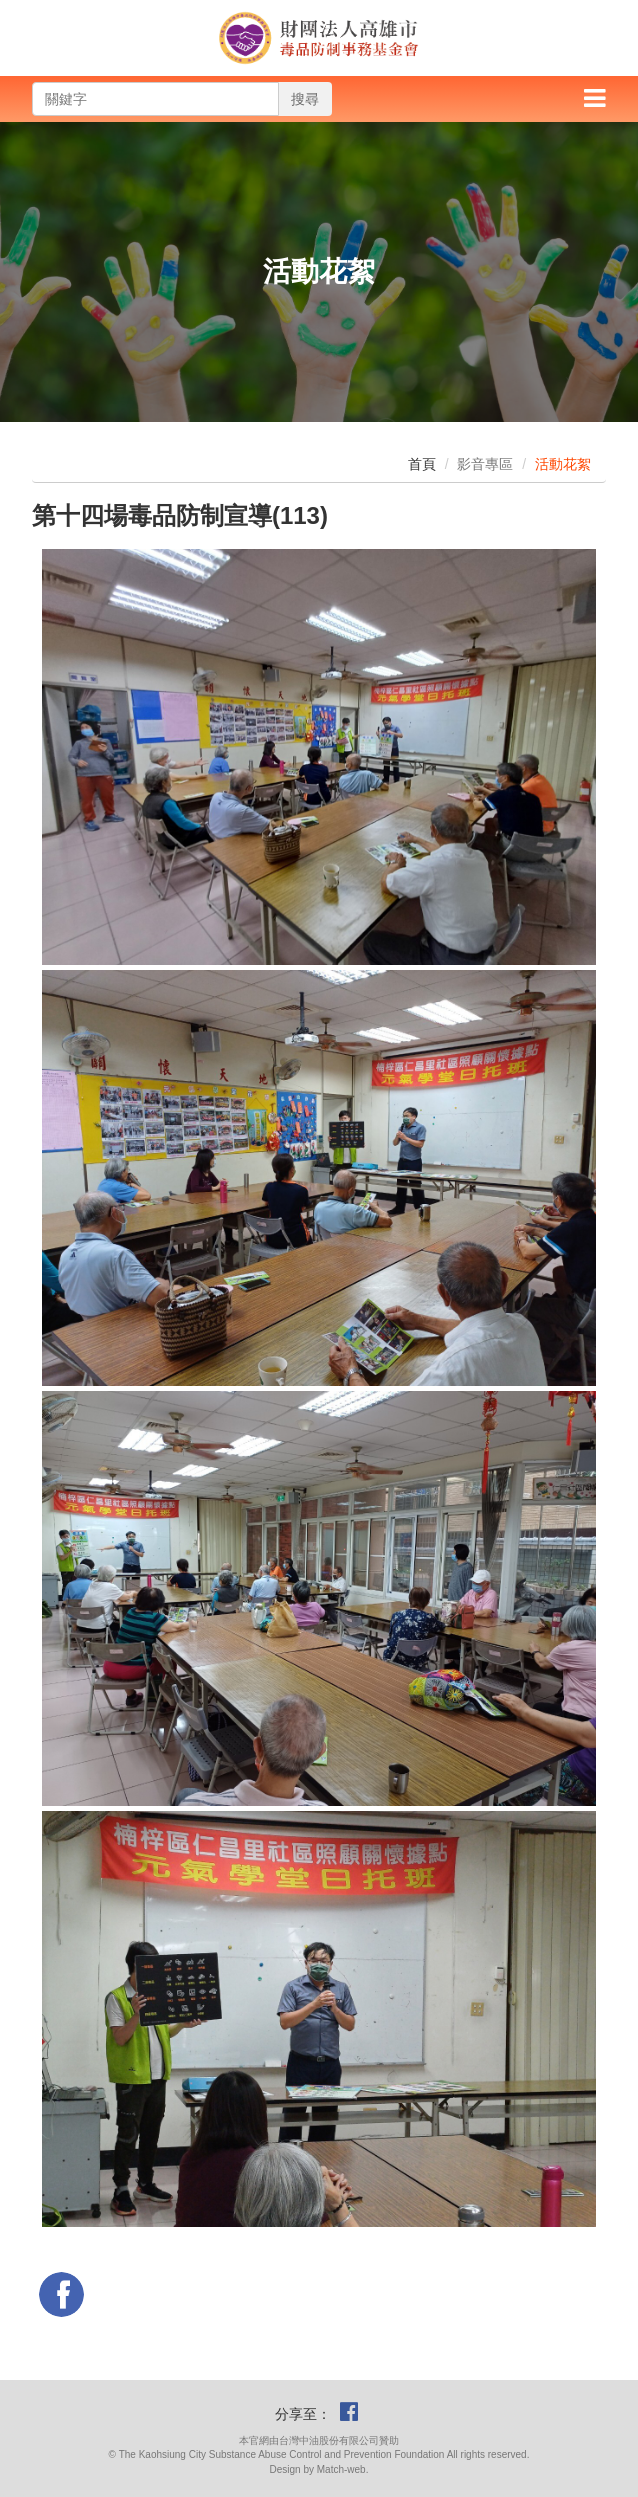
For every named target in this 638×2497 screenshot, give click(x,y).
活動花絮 (563, 464)
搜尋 (305, 99)
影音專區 (485, 464)
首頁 (422, 464)
